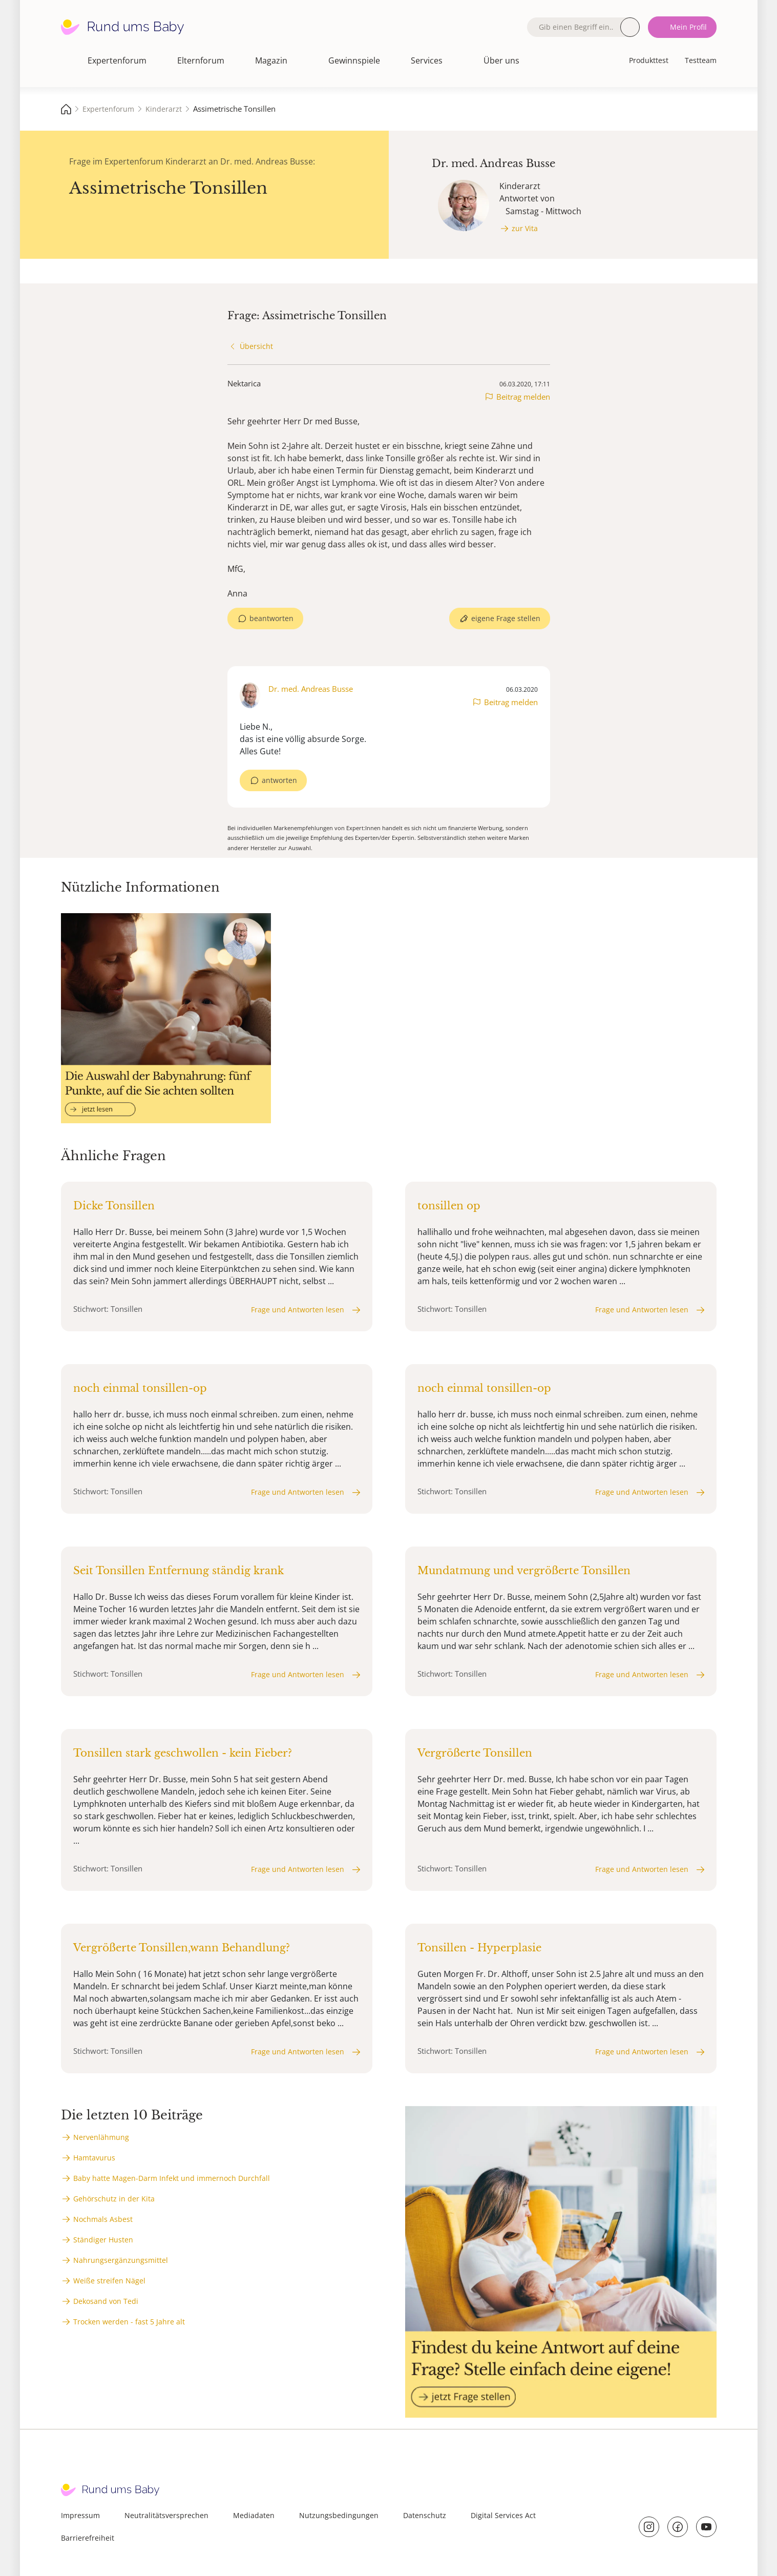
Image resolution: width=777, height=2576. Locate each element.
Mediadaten (254, 2515)
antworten (279, 780)
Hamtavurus (94, 2157)
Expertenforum (117, 60)
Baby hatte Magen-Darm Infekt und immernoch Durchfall (171, 2178)
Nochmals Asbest (103, 2219)
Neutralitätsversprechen (166, 2515)
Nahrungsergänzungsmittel (120, 2260)
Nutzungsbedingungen (339, 2515)
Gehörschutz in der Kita (114, 2198)
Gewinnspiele (354, 60)
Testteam (701, 60)
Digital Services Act (503, 2515)
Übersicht (256, 346)
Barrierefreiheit (87, 2538)
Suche (630, 27)
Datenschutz (424, 2515)
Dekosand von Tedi (105, 2301)
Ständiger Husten (103, 2239)
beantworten (271, 618)
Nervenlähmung (101, 2137)
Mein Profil (688, 27)
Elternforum (200, 60)
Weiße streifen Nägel (109, 2280)
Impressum (80, 2515)
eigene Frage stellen (505, 618)
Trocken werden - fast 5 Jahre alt (129, 2321)
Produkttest (648, 60)
